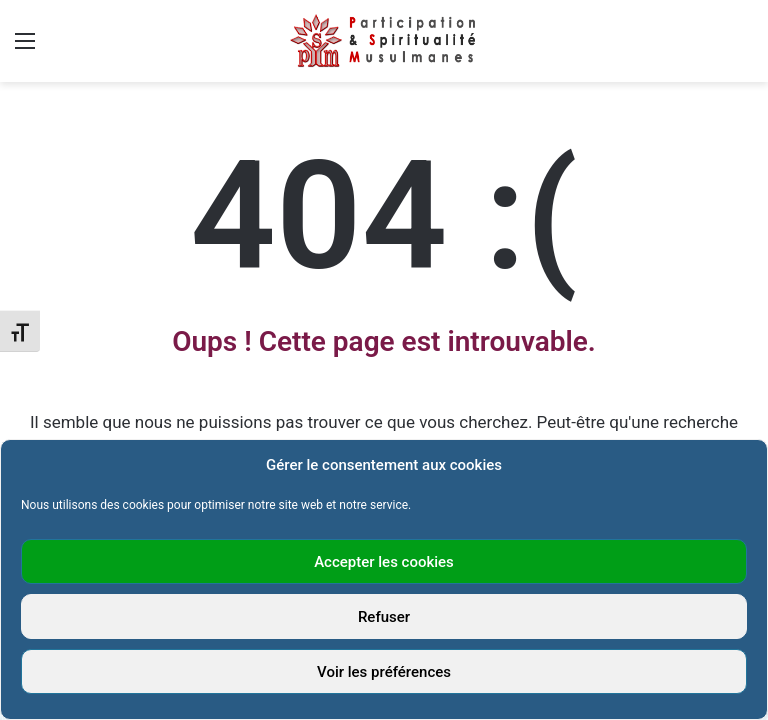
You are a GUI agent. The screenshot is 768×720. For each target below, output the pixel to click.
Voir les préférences (384, 672)
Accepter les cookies (384, 562)
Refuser (384, 617)
